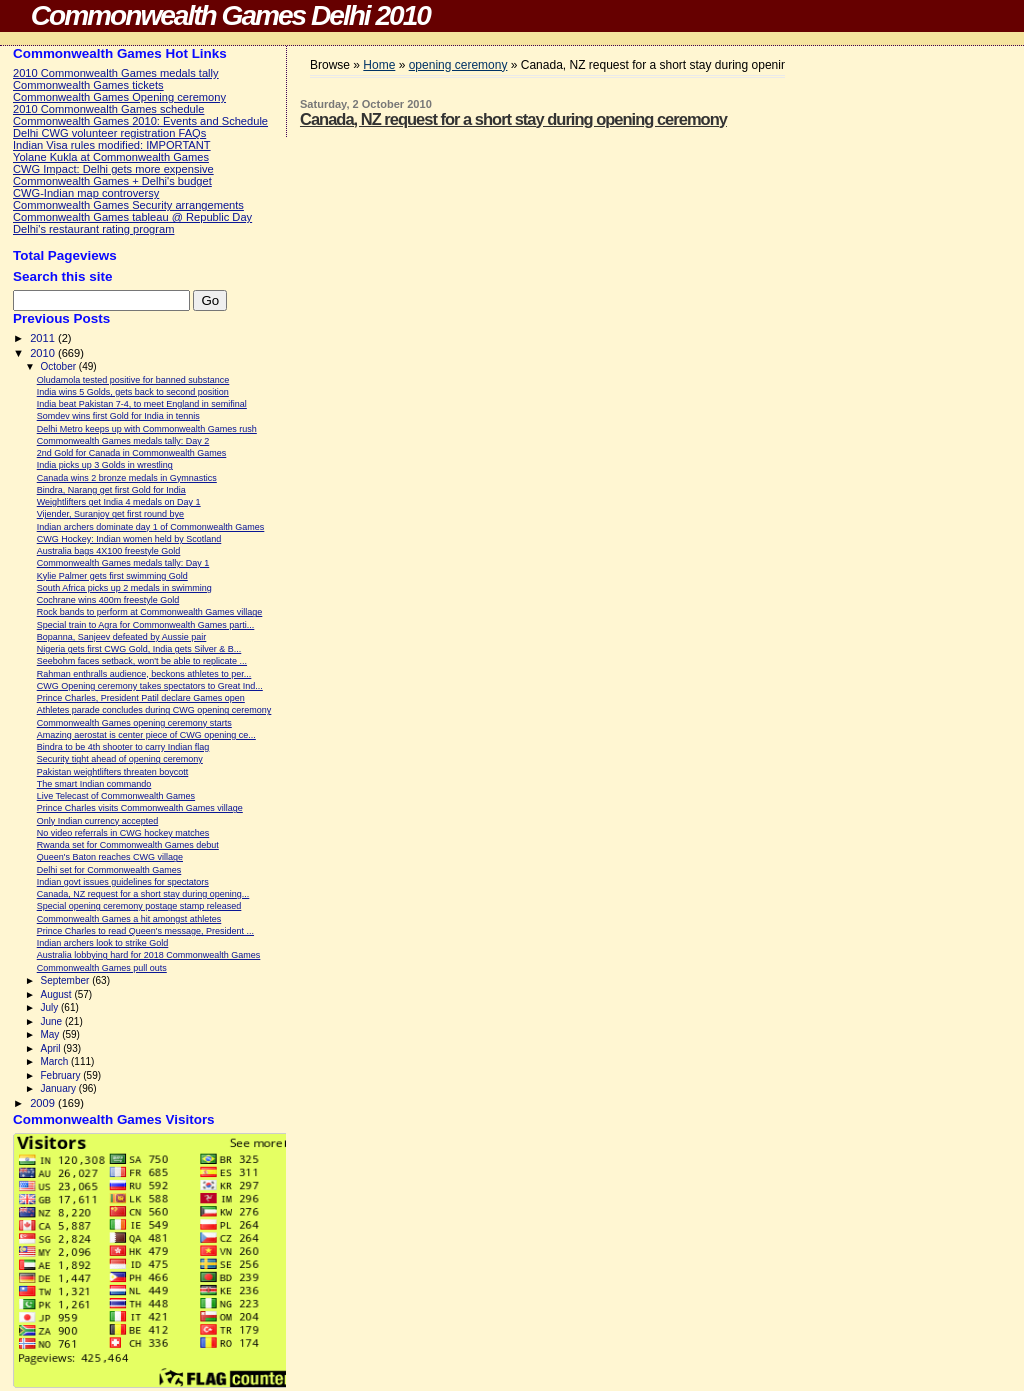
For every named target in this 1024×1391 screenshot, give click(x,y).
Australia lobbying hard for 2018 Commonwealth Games (149, 955)
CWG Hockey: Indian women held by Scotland (129, 539)
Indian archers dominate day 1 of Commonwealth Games (151, 527)
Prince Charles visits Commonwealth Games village (140, 808)
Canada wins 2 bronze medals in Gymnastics (127, 478)
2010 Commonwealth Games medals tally (116, 73)
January (59, 1088)
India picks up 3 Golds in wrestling (105, 465)
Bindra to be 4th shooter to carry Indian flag (123, 747)
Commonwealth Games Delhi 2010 (230, 15)
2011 (44, 338)
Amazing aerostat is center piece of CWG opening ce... (146, 735)
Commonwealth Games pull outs (102, 968)
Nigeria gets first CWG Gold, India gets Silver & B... (139, 649)
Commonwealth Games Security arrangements (128, 205)
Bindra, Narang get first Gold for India (111, 490)
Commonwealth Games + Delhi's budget (112, 181)
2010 (44, 353)
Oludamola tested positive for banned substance (133, 380)
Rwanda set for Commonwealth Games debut (128, 845)
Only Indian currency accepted (98, 821)
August (57, 994)
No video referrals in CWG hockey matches (123, 833)
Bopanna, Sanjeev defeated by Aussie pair (122, 637)
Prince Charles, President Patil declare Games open (141, 698)
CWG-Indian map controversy (86, 193)
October (59, 366)
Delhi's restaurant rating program (93, 229)
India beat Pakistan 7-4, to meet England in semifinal (142, 404)
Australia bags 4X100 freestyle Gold (109, 551)
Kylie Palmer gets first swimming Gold (112, 576)
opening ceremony (458, 65)
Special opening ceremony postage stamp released (139, 906)
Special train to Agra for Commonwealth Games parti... (146, 625)
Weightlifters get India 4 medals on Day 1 (119, 502)
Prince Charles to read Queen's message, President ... (145, 931)
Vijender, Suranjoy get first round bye (110, 514)
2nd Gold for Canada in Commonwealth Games (132, 453)
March (55, 1061)
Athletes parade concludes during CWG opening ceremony (154, 710)
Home (379, 65)
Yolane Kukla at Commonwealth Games (111, 157)
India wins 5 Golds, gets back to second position (133, 392)
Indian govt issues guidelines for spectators (123, 882)
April (51, 1048)
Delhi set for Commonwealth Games (109, 870)
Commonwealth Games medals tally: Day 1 (123, 563)
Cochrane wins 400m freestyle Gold (108, 600)
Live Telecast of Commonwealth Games (116, 796)
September (66, 980)
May (51, 1034)
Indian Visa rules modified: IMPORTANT (112, 145)
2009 (44, 1103)
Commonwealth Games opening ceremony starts (134, 723)
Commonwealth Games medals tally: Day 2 (123, 441)
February (61, 1075)
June (52, 1021)
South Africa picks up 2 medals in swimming (124, 588)
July (50, 1007)
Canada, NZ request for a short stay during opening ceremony (513, 119)
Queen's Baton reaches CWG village (110, 857)
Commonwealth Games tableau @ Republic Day (132, 217)
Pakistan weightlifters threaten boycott (113, 772)
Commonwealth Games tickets (88, 85)
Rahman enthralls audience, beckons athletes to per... (144, 674)
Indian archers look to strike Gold (103, 943)
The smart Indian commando (94, 784)
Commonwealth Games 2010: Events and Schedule (140, 121)
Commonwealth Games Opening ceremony (119, 97)
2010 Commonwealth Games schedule (108, 109)
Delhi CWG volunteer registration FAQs (109, 133)
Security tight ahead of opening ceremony (120, 759)
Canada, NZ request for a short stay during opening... (143, 894)
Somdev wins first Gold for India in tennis (118, 416)
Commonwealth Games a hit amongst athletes (129, 919)
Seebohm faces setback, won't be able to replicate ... (142, 661)
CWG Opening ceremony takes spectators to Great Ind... (150, 686)
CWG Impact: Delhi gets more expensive (113, 169)
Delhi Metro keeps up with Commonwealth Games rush (147, 429)
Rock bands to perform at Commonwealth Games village (150, 612)
